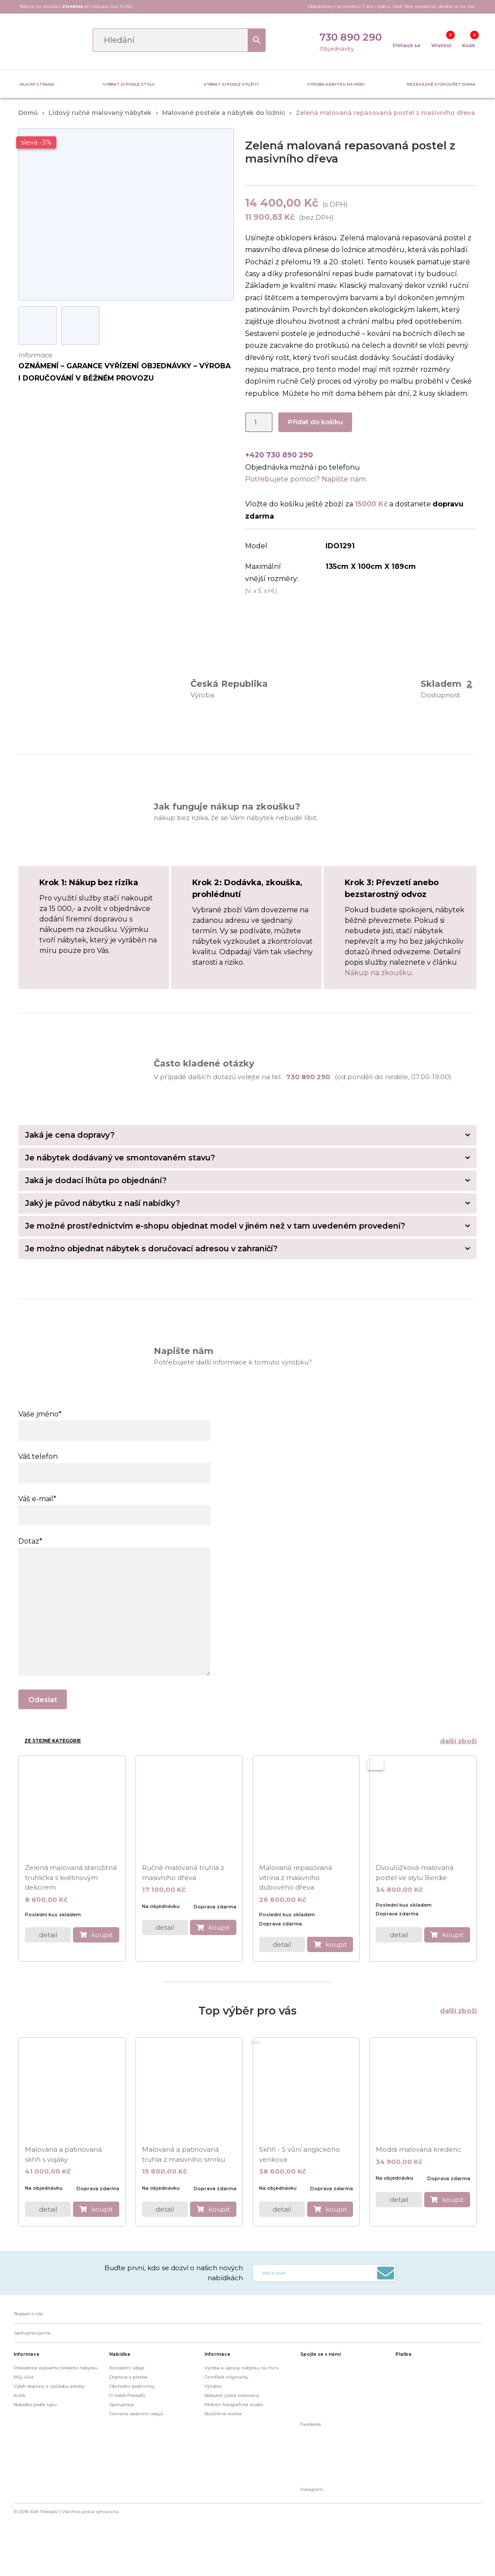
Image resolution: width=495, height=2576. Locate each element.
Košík (468, 45)
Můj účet (24, 2377)
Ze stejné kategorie (52, 1741)
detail (48, 1935)
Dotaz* (114, 1547)
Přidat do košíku (315, 422)
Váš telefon (114, 1464)
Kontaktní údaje (127, 2368)
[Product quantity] (259, 422)
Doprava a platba (128, 2377)
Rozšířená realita (223, 2414)
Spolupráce (121, 2404)
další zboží (458, 1741)
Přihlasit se (406, 45)
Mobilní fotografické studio (233, 2404)
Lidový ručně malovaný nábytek (100, 113)
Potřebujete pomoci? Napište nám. (306, 479)
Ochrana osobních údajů (136, 2414)
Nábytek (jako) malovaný (231, 2395)
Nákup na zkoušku (378, 973)
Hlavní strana (37, 84)
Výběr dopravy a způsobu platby (49, 2386)
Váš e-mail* (114, 1507)
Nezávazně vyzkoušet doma (441, 84)
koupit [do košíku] (102, 1935)
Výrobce (213, 2386)
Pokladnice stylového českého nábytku (56, 2368)
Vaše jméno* (114, 1422)
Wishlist (441, 45)
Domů (28, 113)
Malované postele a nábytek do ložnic (223, 113)
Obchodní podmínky (131, 2386)
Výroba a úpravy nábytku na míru (241, 2368)
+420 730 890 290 (279, 455)
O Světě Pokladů (127, 2395)
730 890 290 (350, 37)
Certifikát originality (226, 2377)
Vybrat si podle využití (231, 84)
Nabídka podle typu (35, 2404)
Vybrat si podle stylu (129, 84)
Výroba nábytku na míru (336, 84)
